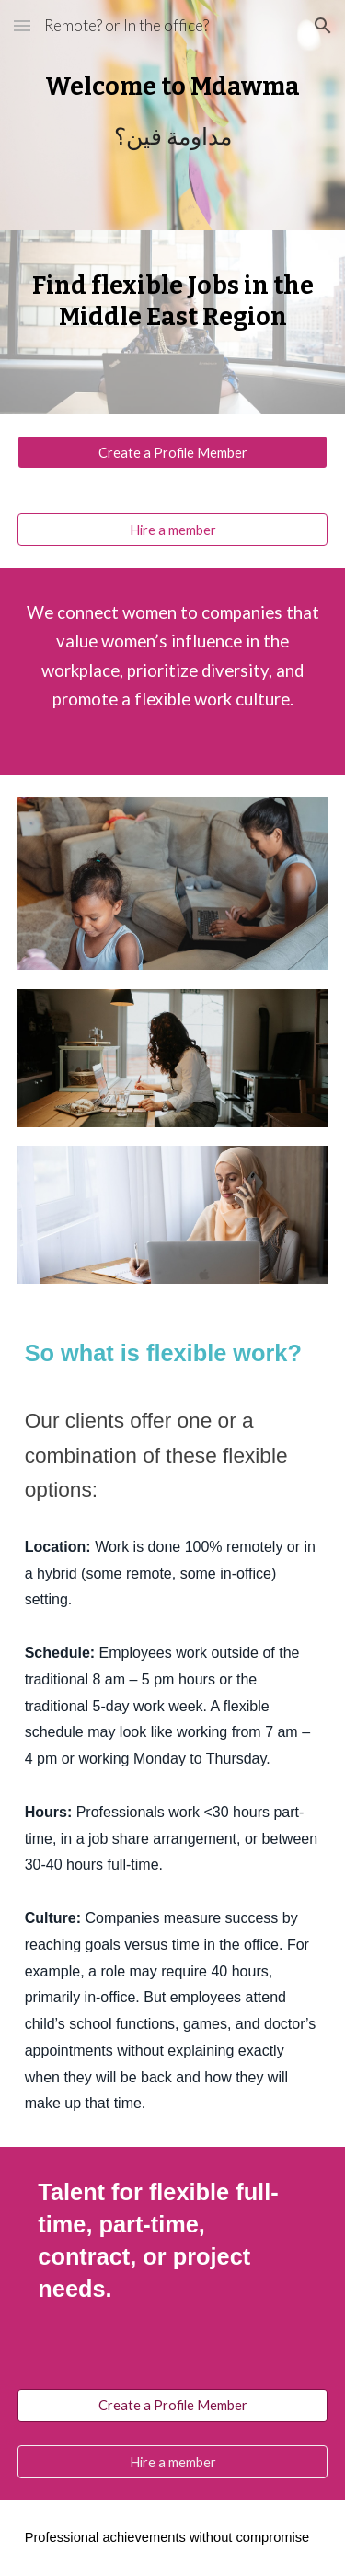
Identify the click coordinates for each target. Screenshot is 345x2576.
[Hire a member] (173, 529)
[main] (172, 115)
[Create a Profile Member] (173, 452)
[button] (22, 25)
